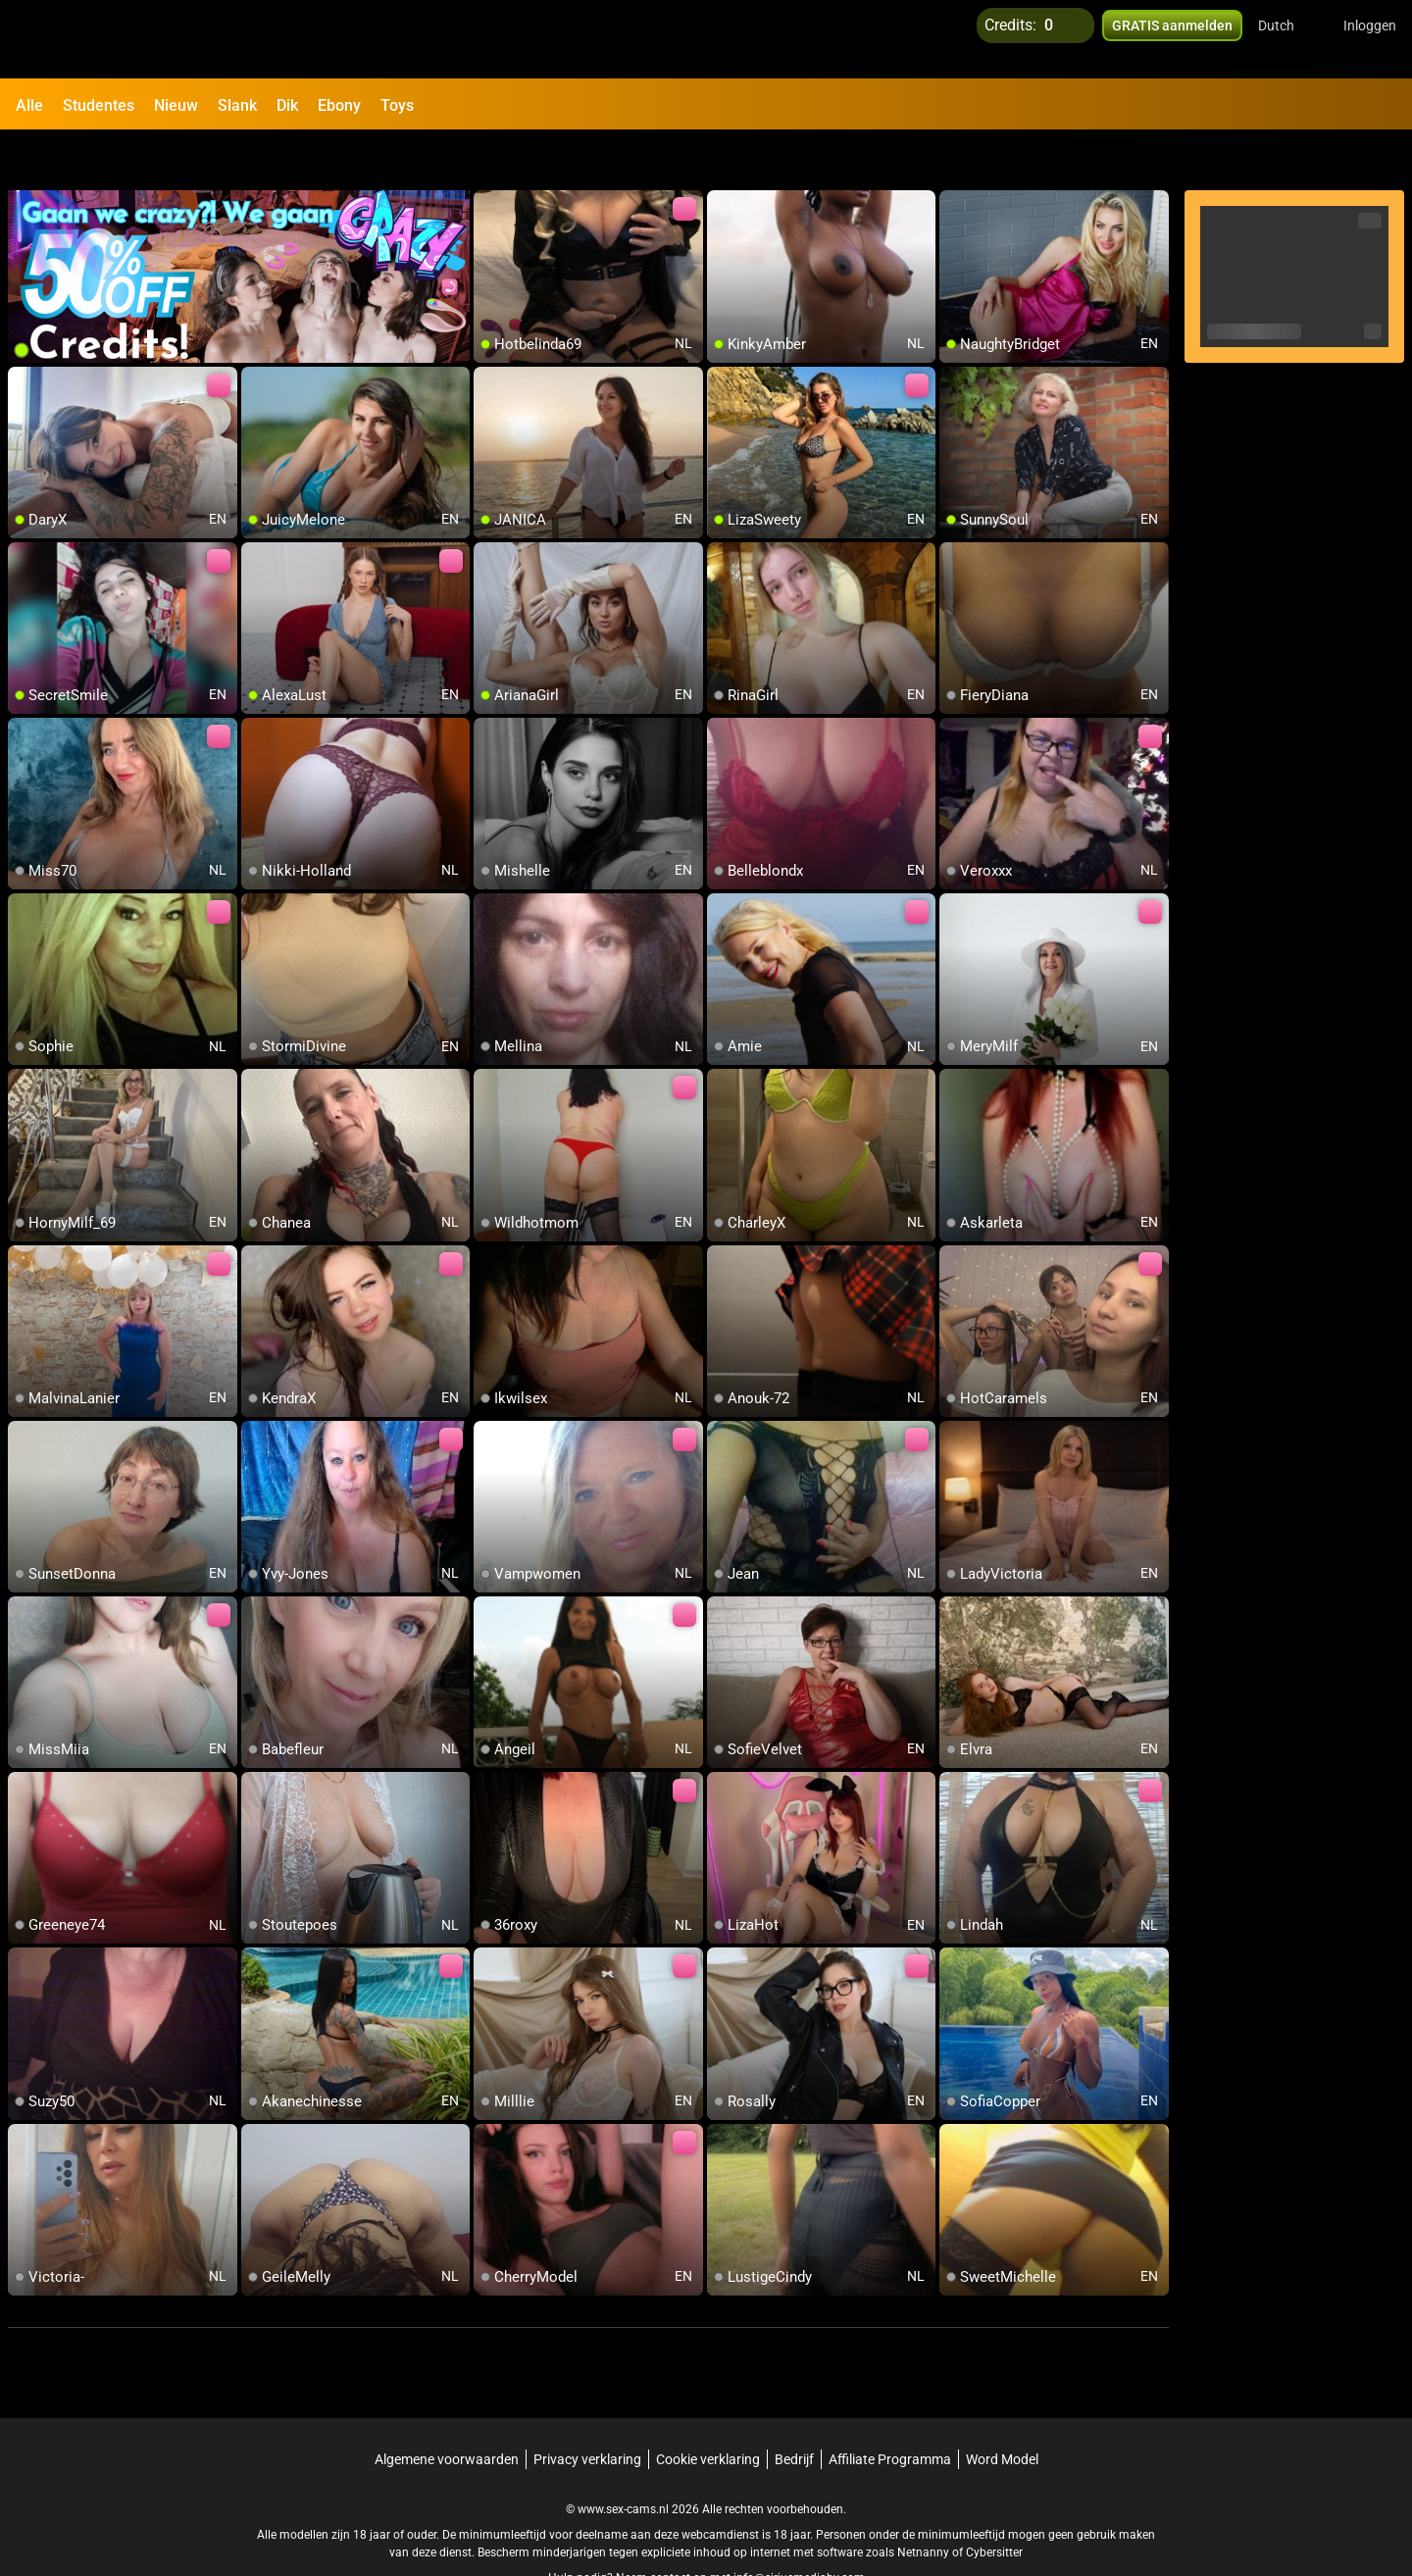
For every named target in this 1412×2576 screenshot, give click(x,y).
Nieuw (176, 105)
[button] (1289, 39)
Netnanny (924, 2502)
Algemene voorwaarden (447, 2409)
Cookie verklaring (708, 2409)
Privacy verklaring (587, 2409)
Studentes (98, 105)
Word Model (1002, 2409)
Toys (397, 105)
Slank (237, 105)
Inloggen (1369, 39)
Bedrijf (794, 2409)
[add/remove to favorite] (489, 157)
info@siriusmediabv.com (799, 2528)
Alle (29, 105)
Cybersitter (994, 2502)
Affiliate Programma (890, 2409)
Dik (287, 105)
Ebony (339, 105)
